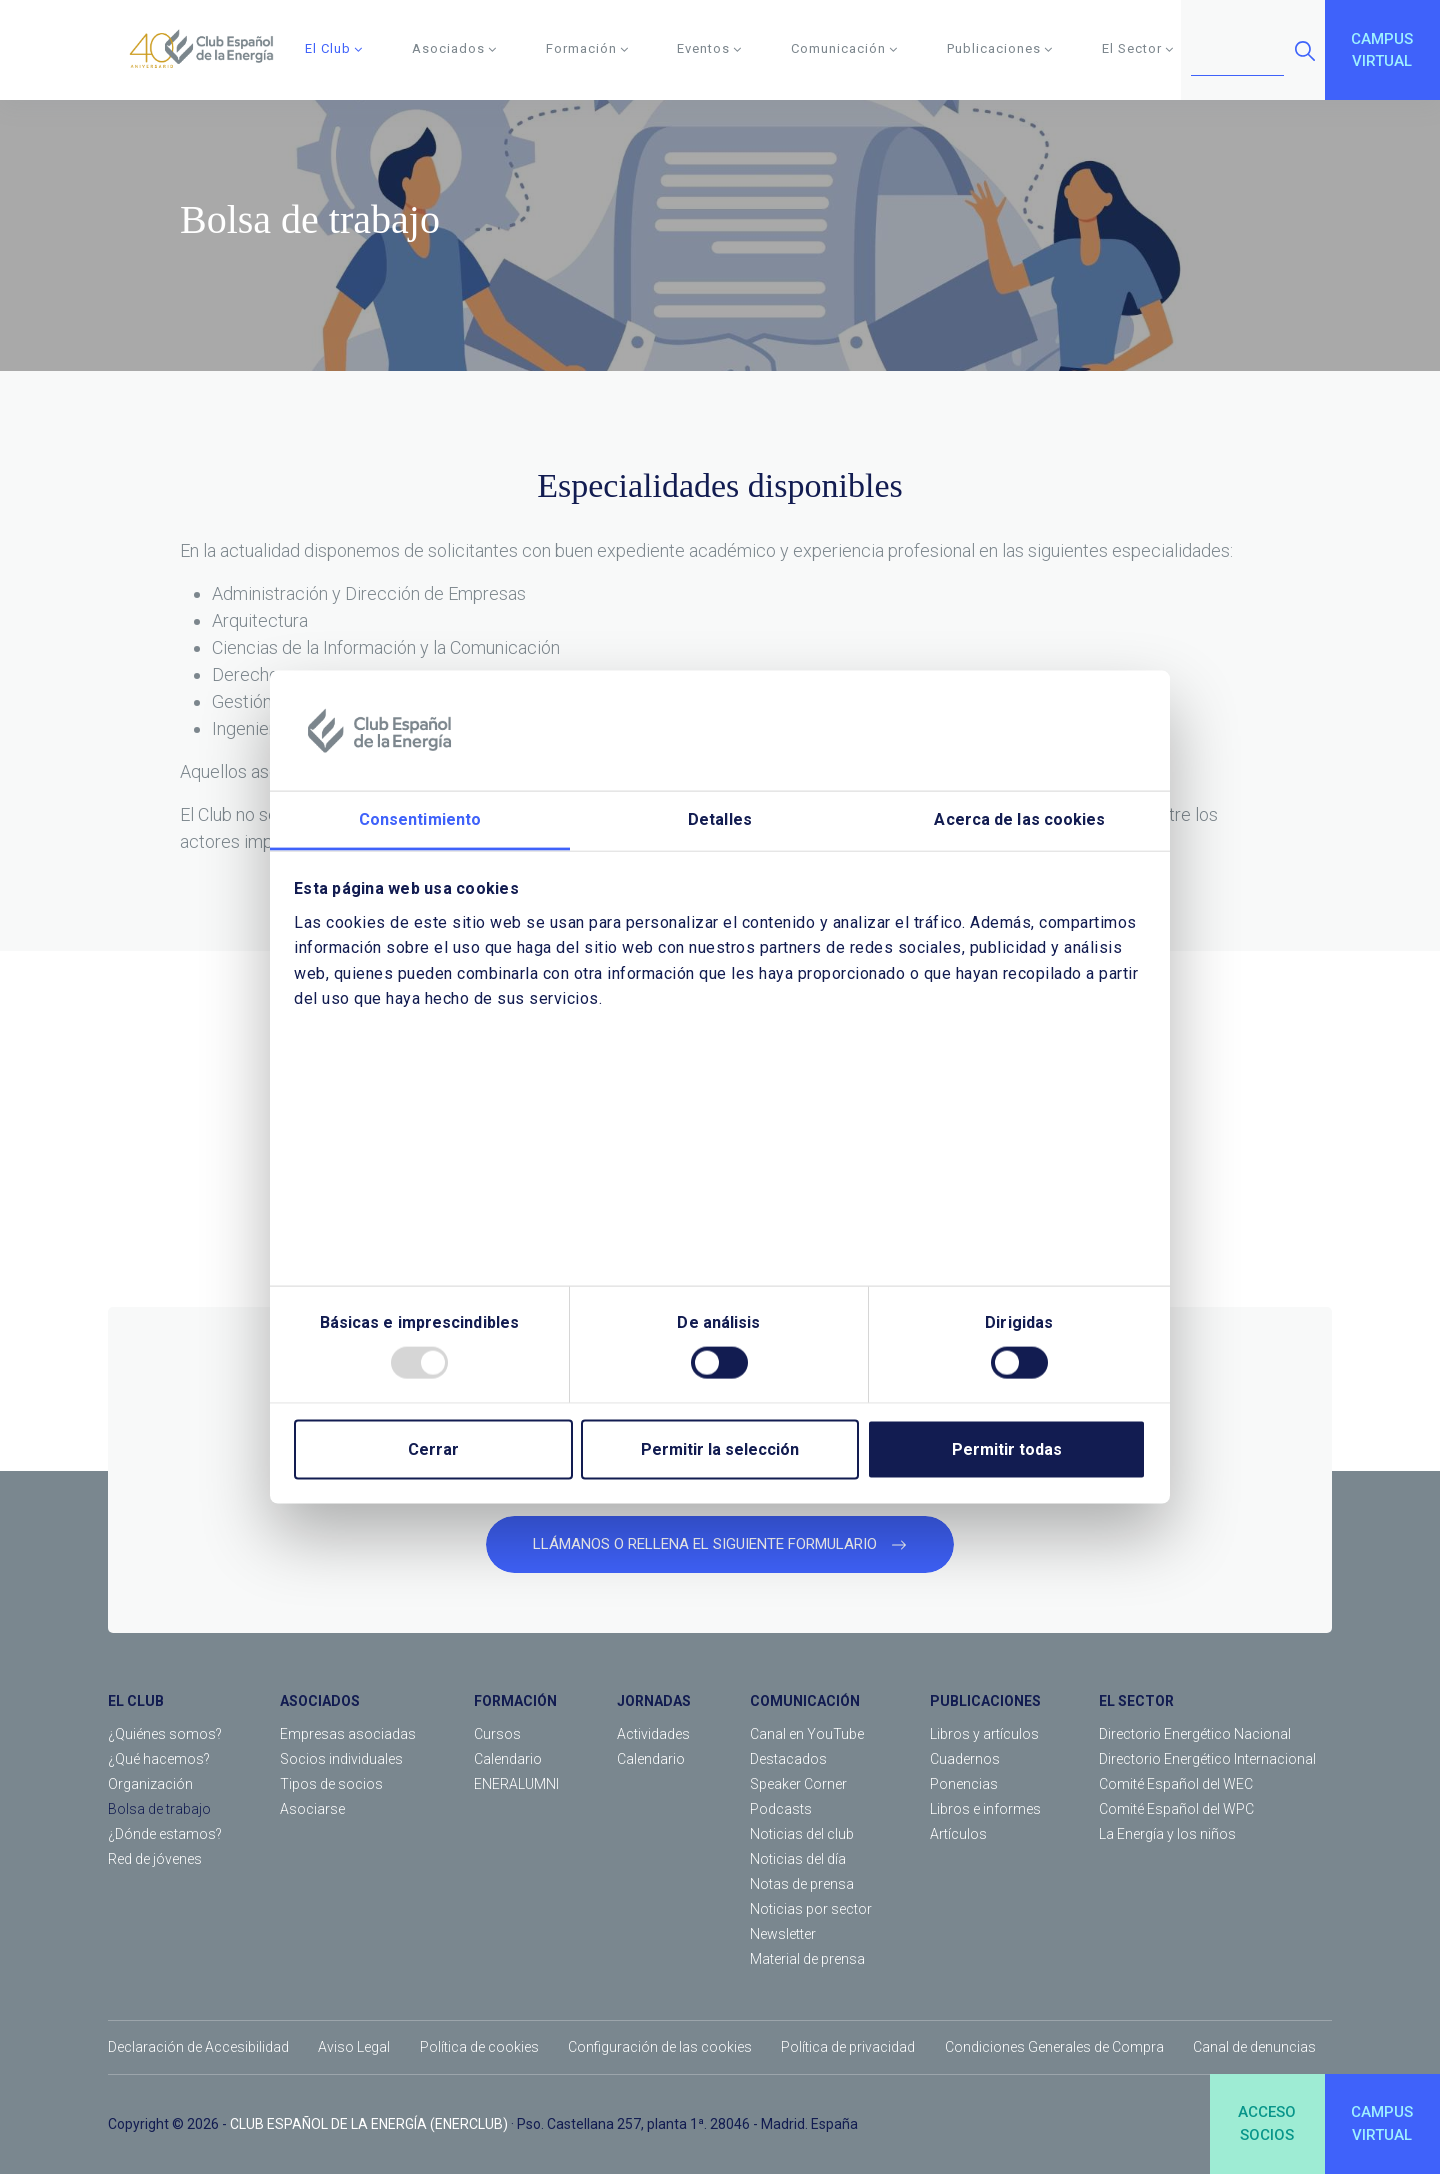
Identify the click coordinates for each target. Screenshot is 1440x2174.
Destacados (788, 1759)
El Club (334, 48)
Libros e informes (985, 1809)
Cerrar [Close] (433, 1448)
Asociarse (312, 1809)
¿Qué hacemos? (159, 1759)
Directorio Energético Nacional (1195, 1734)
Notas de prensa (802, 1884)
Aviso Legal (354, 2047)
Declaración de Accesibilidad (198, 2047)
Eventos (709, 48)
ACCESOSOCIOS (1267, 2123)
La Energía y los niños (1167, 1834)
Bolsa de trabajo (159, 1809)
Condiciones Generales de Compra (1054, 2047)
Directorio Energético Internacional (1207, 1759)
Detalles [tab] (720, 819)
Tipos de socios (331, 1784)
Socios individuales (341, 1759)
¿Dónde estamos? (165, 1834)
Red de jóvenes (155, 1859)
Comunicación (844, 48)
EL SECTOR (1136, 1701)
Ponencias (964, 1784)
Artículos (958, 1834)
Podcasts (781, 1809)
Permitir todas (1007, 1448)
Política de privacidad (848, 2047)
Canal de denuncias (1254, 2047)
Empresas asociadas (348, 1734)
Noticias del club (802, 1834)
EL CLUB (136, 1701)
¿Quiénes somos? (165, 1734)
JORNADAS (654, 1701)
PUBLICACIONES (985, 1701)
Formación (587, 48)
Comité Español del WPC (1176, 1809)
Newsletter (783, 1934)
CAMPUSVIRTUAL (1382, 50)
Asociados (454, 48)
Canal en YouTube (807, 1734)
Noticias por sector (811, 1909)
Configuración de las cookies (660, 2047)
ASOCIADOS (320, 1701)
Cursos (497, 1734)
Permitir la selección (720, 1448)
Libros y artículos (984, 1734)
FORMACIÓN (515, 1701)
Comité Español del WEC (1176, 1784)
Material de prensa (807, 1959)
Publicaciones (1000, 48)
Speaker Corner (798, 1784)
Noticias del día (798, 1859)
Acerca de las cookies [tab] (1019, 819)
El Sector (1138, 48)
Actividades (653, 1734)
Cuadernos (965, 1759)
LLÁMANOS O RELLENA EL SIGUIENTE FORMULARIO (720, 1544)
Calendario (508, 1759)
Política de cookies (479, 2047)
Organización (150, 1784)
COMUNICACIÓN (805, 1701)
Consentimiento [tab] (420, 819)
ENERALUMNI (516, 1784)
